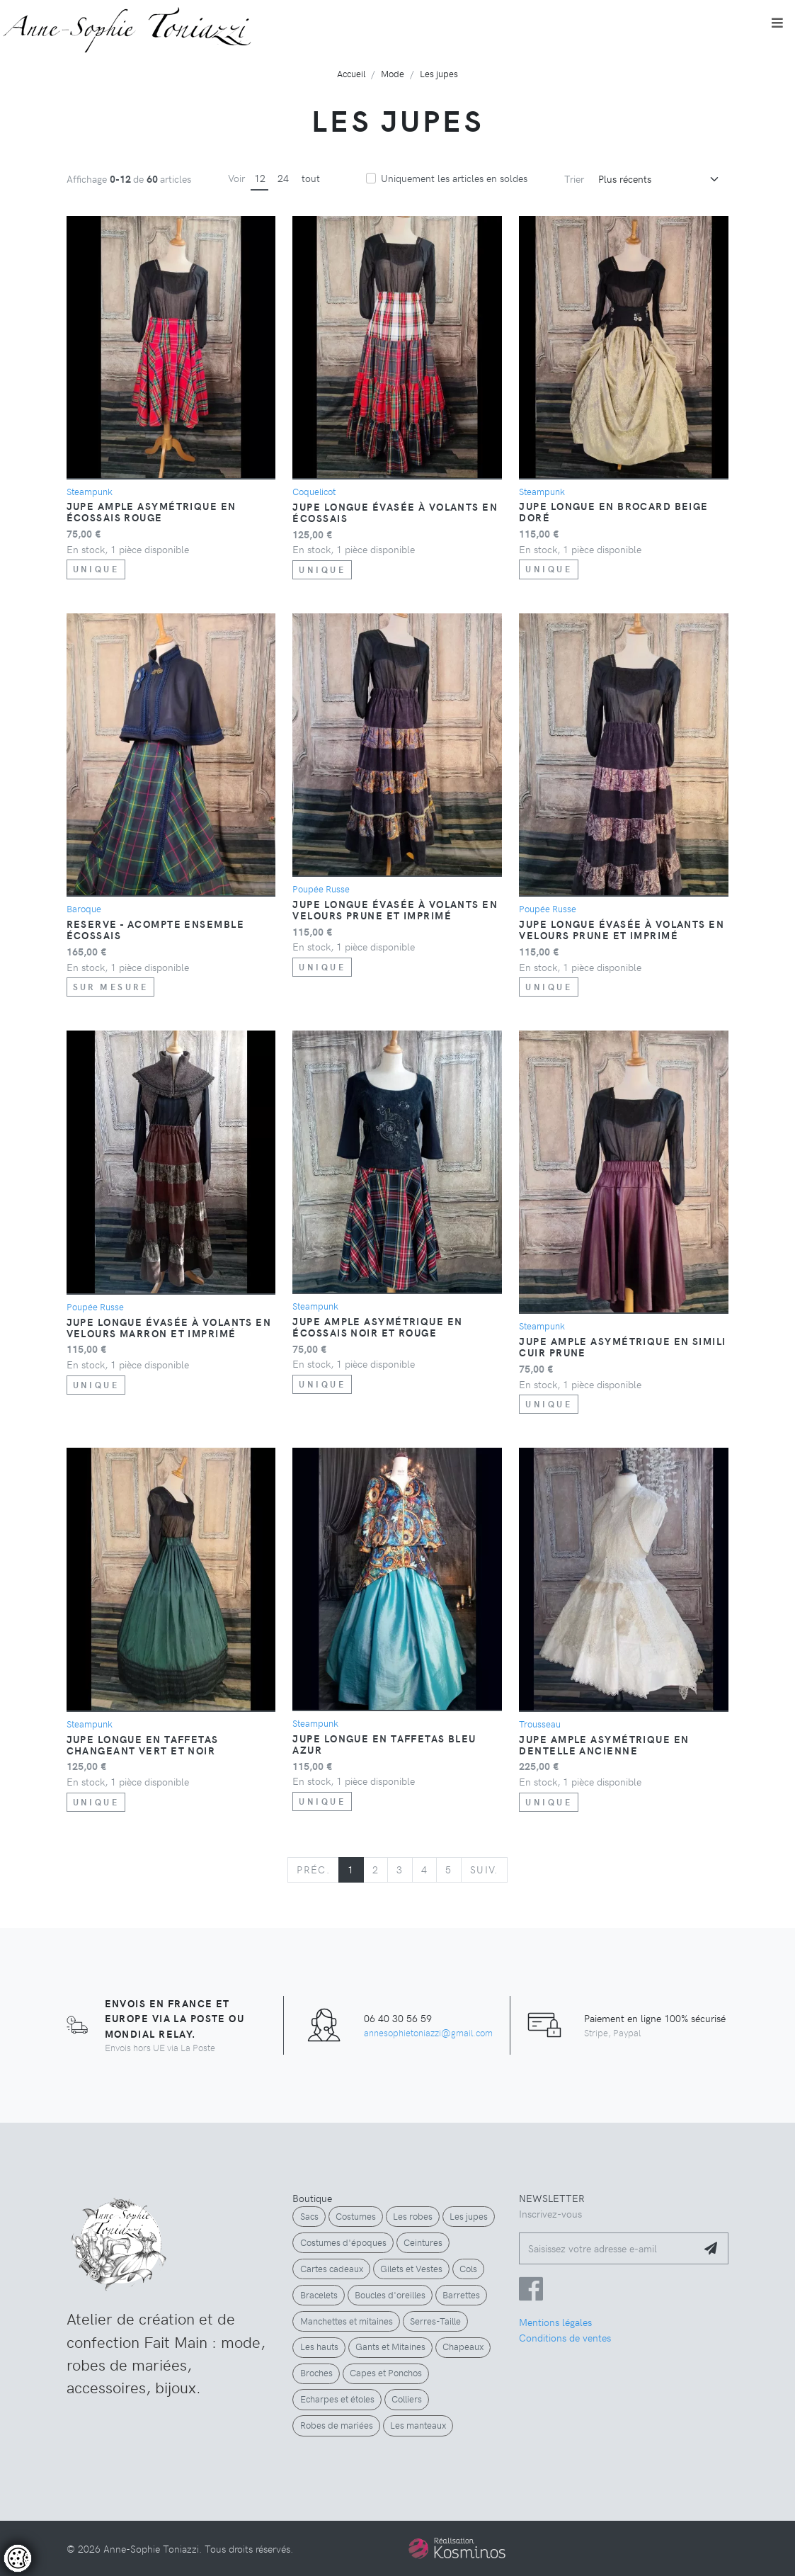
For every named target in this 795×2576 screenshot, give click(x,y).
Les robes (413, 2216)
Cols (468, 2268)
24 (283, 178)
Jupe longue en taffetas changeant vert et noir (143, 1744)
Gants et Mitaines (390, 2346)
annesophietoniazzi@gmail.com (428, 2032)
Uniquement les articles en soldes (454, 178)
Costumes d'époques (343, 2242)
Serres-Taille (435, 2321)
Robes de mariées (336, 2425)
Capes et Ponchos (386, 2372)
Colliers (406, 2399)
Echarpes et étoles (337, 2399)
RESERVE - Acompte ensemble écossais (155, 929)
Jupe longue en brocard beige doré (613, 511)
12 (259, 178)
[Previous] (313, 1870)
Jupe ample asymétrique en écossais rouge (151, 511)
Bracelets (319, 2294)
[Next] (484, 1870)
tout (311, 178)
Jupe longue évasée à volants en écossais (395, 512)
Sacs (309, 2216)
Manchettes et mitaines (346, 2321)
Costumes (356, 2216)
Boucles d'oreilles (390, 2294)
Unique (96, 568)
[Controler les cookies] (18, 2558)
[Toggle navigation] (777, 23)
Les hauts (319, 2346)
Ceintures (423, 2242)
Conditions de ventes (565, 2337)
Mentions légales (555, 2322)
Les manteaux (418, 2425)
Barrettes (461, 2294)
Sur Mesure (111, 986)
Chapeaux (463, 2346)
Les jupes (469, 2216)
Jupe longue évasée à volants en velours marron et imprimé (169, 1327)
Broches (316, 2372)
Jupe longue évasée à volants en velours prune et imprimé (395, 909)
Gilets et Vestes (411, 2268)
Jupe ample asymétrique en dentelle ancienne (604, 1744)
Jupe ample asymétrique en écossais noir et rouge (377, 1326)
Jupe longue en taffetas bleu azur (384, 1744)
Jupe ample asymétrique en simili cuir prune (622, 1346)
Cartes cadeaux (331, 2268)
